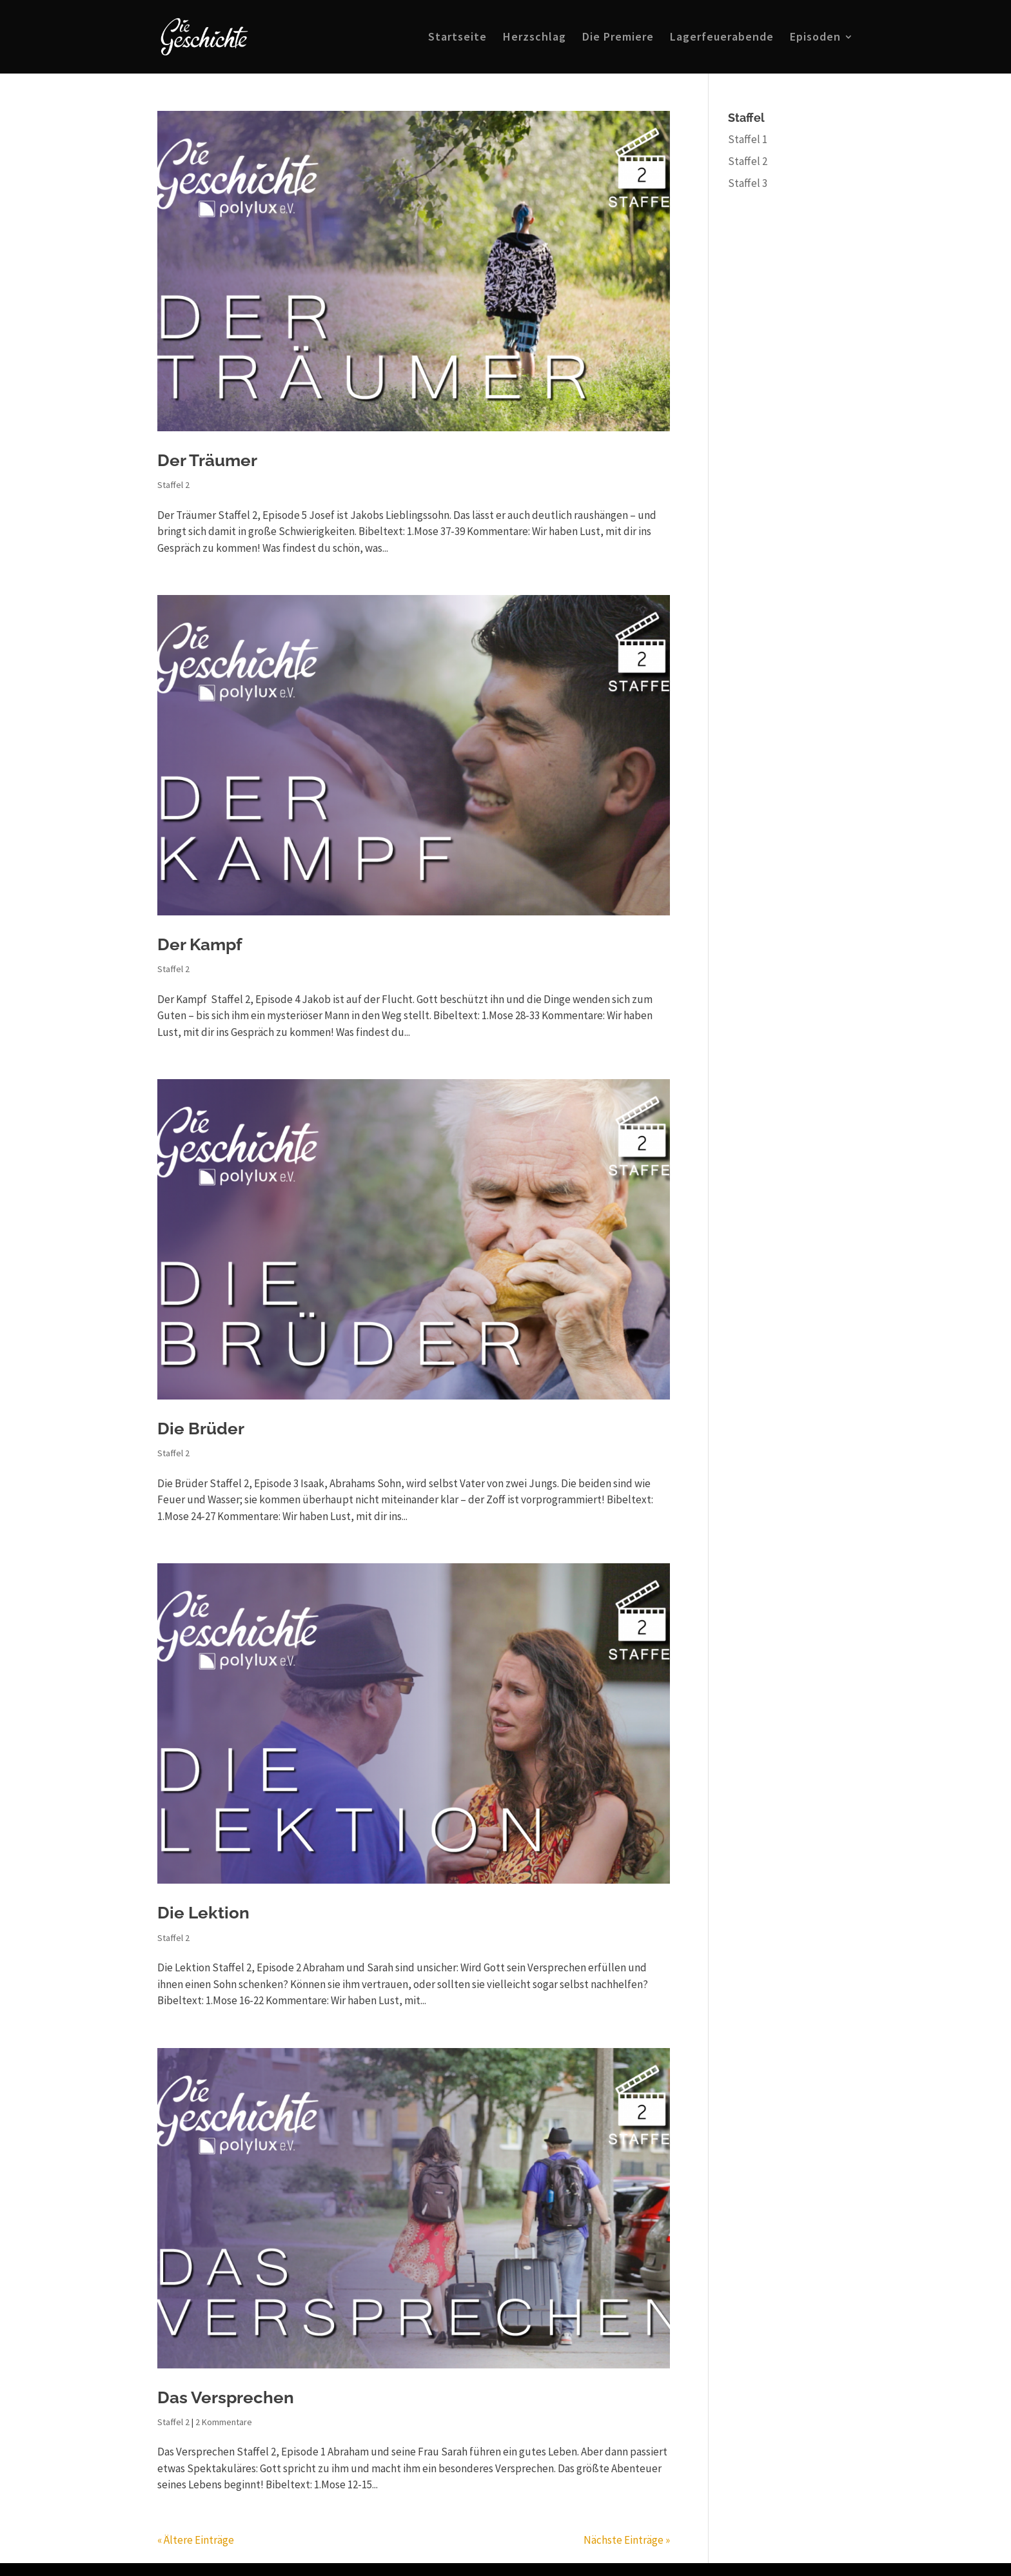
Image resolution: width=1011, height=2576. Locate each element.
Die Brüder (200, 1428)
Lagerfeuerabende (722, 38)
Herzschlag (534, 38)
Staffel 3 (747, 183)
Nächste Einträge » (627, 2540)
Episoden (815, 38)
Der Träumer (207, 460)
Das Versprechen (225, 2397)
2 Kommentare (223, 2422)
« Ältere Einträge (195, 2540)
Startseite (457, 38)
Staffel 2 (173, 485)
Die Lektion (203, 1912)
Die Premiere (618, 38)
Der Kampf (199, 944)
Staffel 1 (747, 139)
